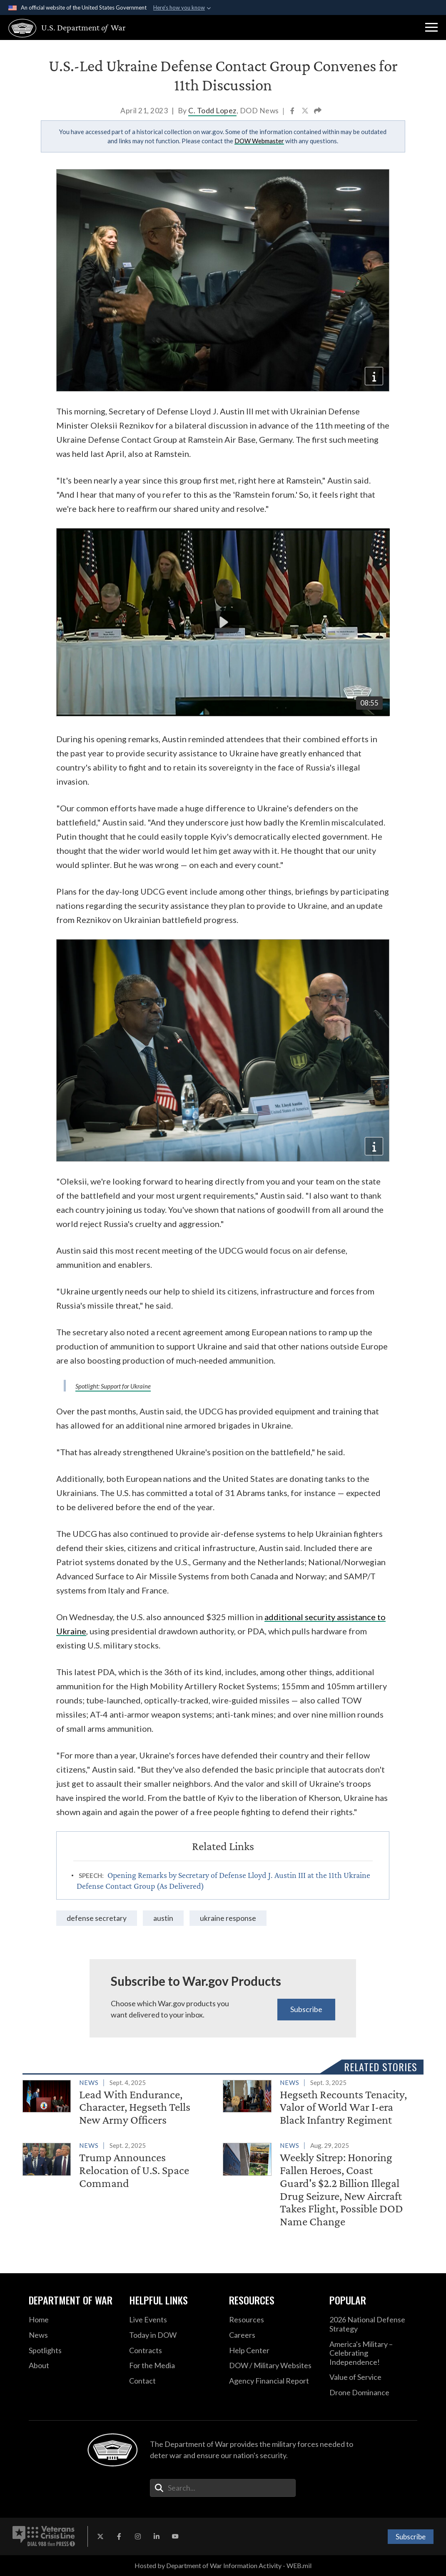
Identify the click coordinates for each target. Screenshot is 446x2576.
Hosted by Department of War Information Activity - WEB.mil (223, 2565)
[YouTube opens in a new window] (175, 2536)
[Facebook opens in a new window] (119, 2536)
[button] (431, 27)
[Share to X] (305, 111)
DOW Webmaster (259, 141)
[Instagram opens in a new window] (138, 2536)
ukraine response (228, 1918)
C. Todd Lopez (212, 110)
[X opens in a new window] (100, 2536)
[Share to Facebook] (293, 111)
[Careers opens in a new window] (273, 2335)
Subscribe (306, 2009)
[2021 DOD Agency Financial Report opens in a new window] (273, 2381)
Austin (163, 1918)
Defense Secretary (97, 1918)
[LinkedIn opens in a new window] (156, 2536)
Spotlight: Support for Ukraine (113, 1386)
